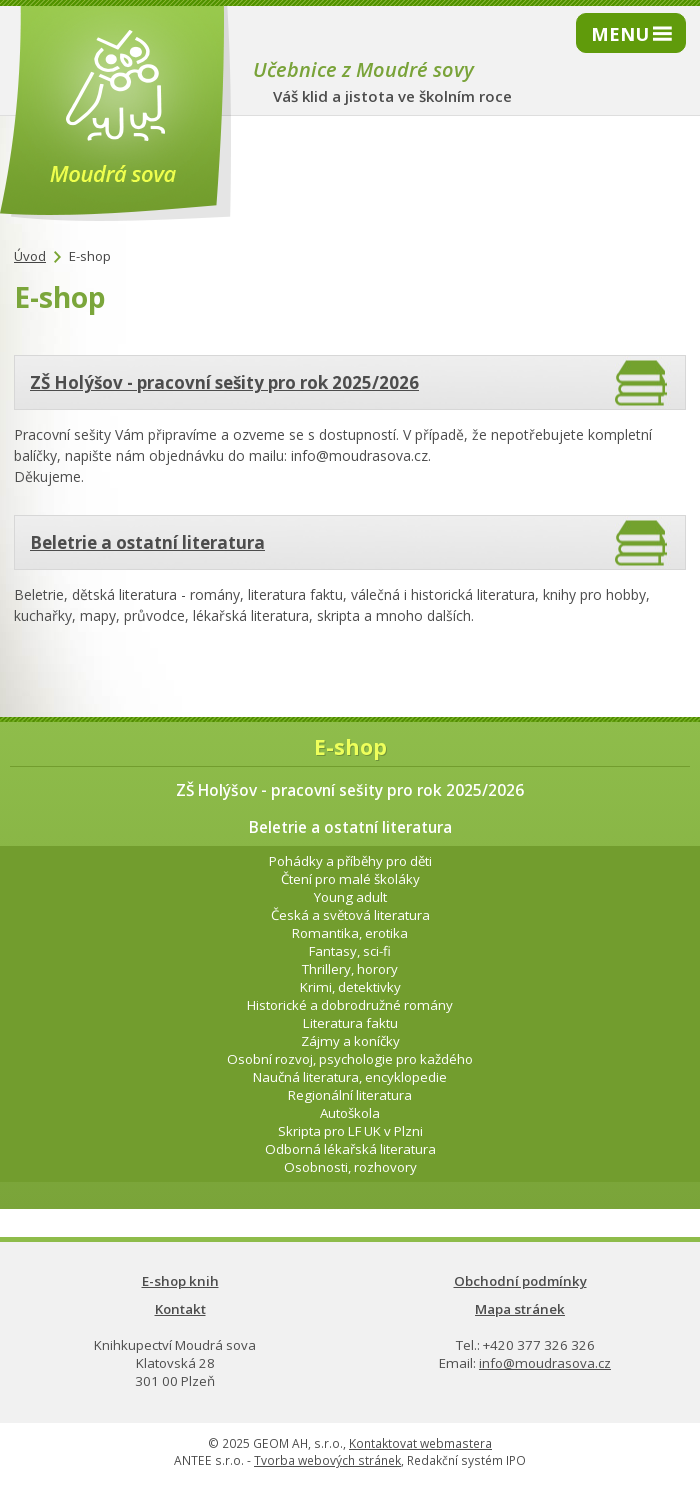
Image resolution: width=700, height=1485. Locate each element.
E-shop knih (180, 1281)
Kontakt (180, 1309)
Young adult (350, 897)
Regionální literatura (350, 1095)
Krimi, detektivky (350, 987)
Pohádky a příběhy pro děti (350, 861)
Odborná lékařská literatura (350, 1149)
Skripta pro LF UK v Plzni (350, 1131)
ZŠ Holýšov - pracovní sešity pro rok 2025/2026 (224, 382)
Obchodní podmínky (520, 1281)
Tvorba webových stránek (327, 1460)
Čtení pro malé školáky (350, 879)
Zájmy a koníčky (350, 1041)
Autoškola (350, 1113)
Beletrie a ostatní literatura (147, 542)
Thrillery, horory (350, 969)
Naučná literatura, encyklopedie (350, 1077)
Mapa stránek (520, 1309)
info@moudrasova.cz (545, 1363)
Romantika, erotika (350, 933)
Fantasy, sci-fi (350, 951)
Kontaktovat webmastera (420, 1443)
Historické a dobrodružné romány (350, 1005)
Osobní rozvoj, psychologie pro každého (350, 1059)
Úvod (30, 256)
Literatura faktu (350, 1023)
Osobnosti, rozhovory (350, 1167)
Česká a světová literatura (350, 915)
